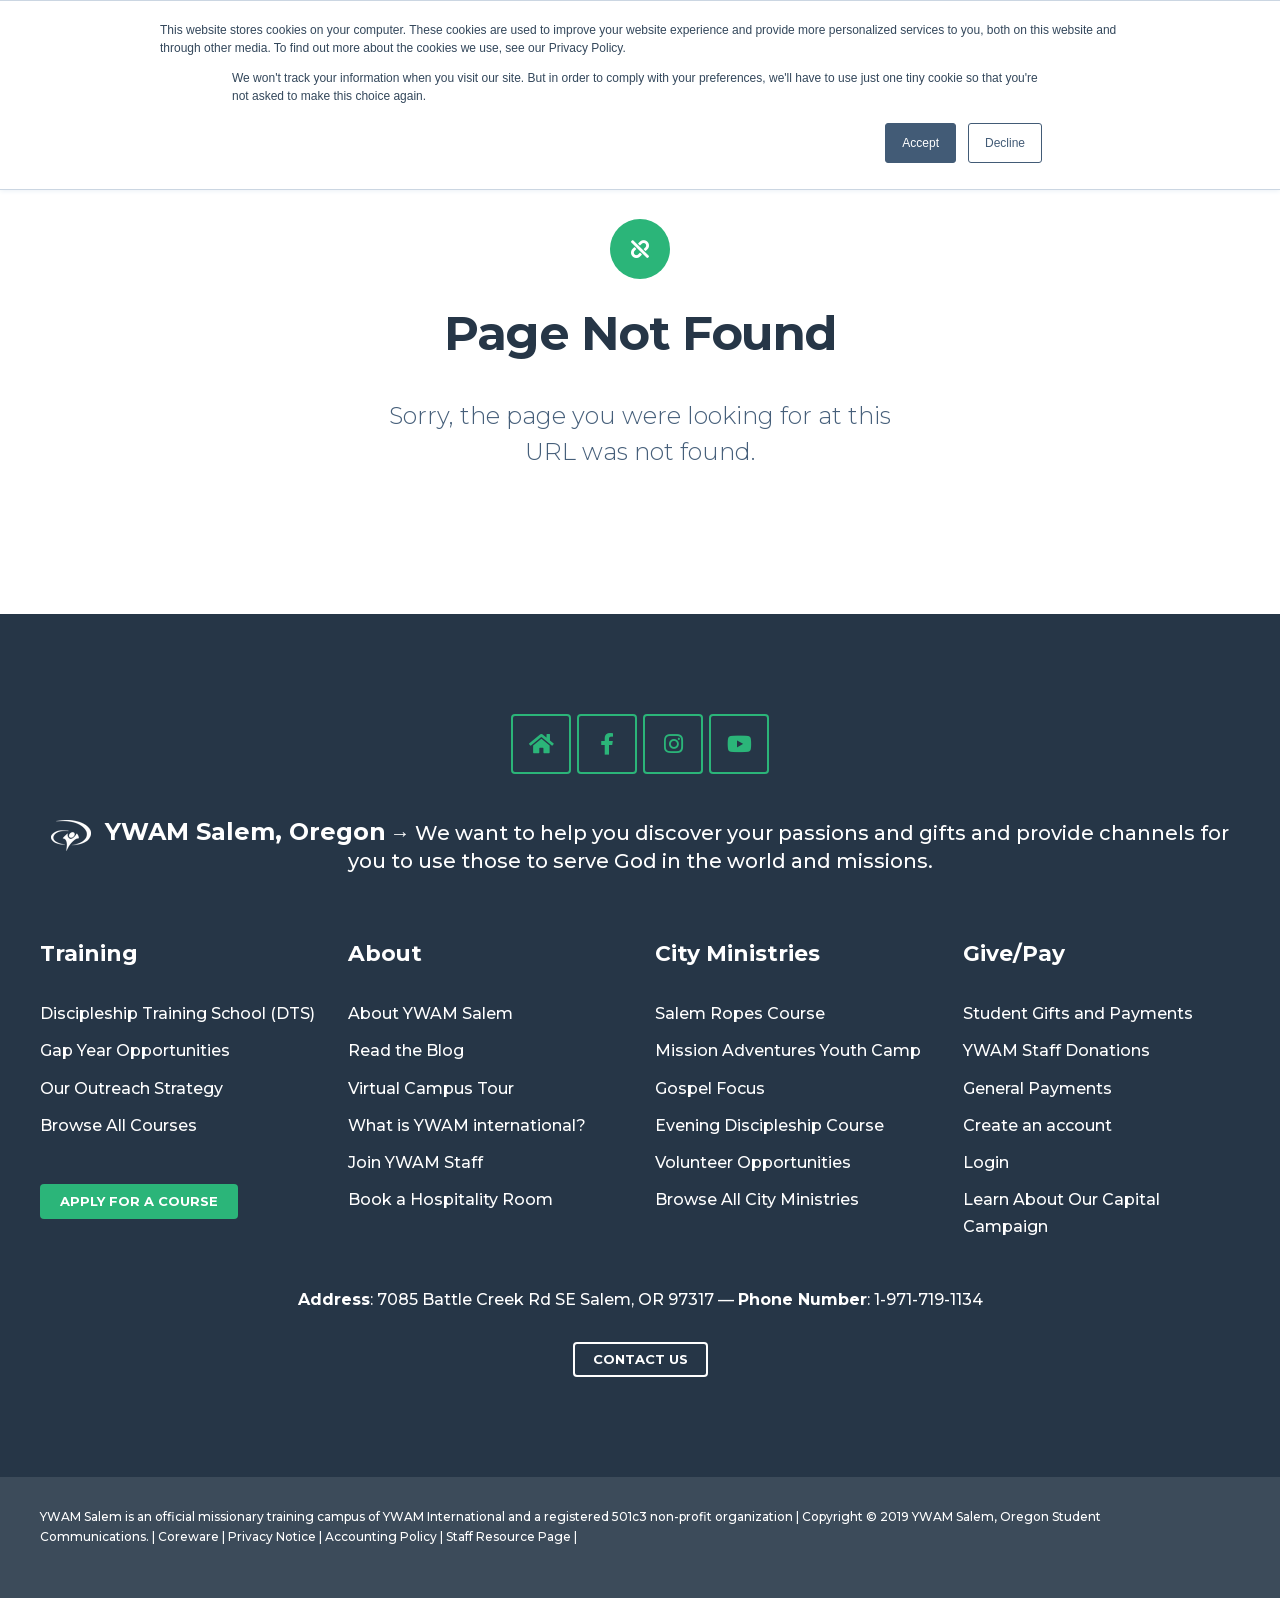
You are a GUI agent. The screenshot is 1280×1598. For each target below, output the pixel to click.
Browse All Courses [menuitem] (118, 1125)
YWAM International (444, 1516)
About (385, 953)
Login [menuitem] (986, 1162)
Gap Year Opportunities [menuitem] (135, 1050)
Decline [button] (1005, 143)
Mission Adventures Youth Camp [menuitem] (788, 1050)
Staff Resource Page (508, 1536)
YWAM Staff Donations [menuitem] (1056, 1050)
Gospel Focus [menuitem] (710, 1088)
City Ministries (737, 953)
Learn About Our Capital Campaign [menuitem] (1061, 1213)
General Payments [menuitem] (1037, 1088)
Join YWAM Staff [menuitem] (415, 1162)
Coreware (188, 1536)
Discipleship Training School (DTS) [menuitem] (177, 1013)
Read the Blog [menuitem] (406, 1050)
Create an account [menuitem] (1037, 1125)
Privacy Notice (272, 1536)
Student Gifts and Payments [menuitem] (1078, 1013)
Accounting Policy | (385, 1536)
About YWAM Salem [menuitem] (430, 1013)
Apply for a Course (139, 1201)
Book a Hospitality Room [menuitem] (450, 1199)
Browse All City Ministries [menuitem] (757, 1199)
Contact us (640, 1359)
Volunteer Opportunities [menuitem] (753, 1162)
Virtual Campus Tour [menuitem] (431, 1088)
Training (89, 953)
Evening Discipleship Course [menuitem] (769, 1125)
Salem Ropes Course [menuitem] (740, 1013)
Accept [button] (920, 143)
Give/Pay (1014, 953)
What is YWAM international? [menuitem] (467, 1125)
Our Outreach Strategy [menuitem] (131, 1088)
